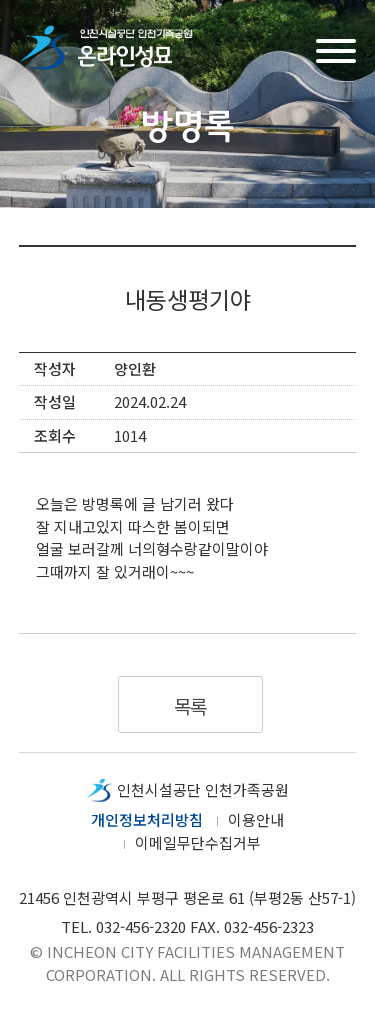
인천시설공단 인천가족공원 (203, 789)
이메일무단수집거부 (198, 842)
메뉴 (336, 48)
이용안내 (256, 819)
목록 (190, 705)
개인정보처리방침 (147, 819)
